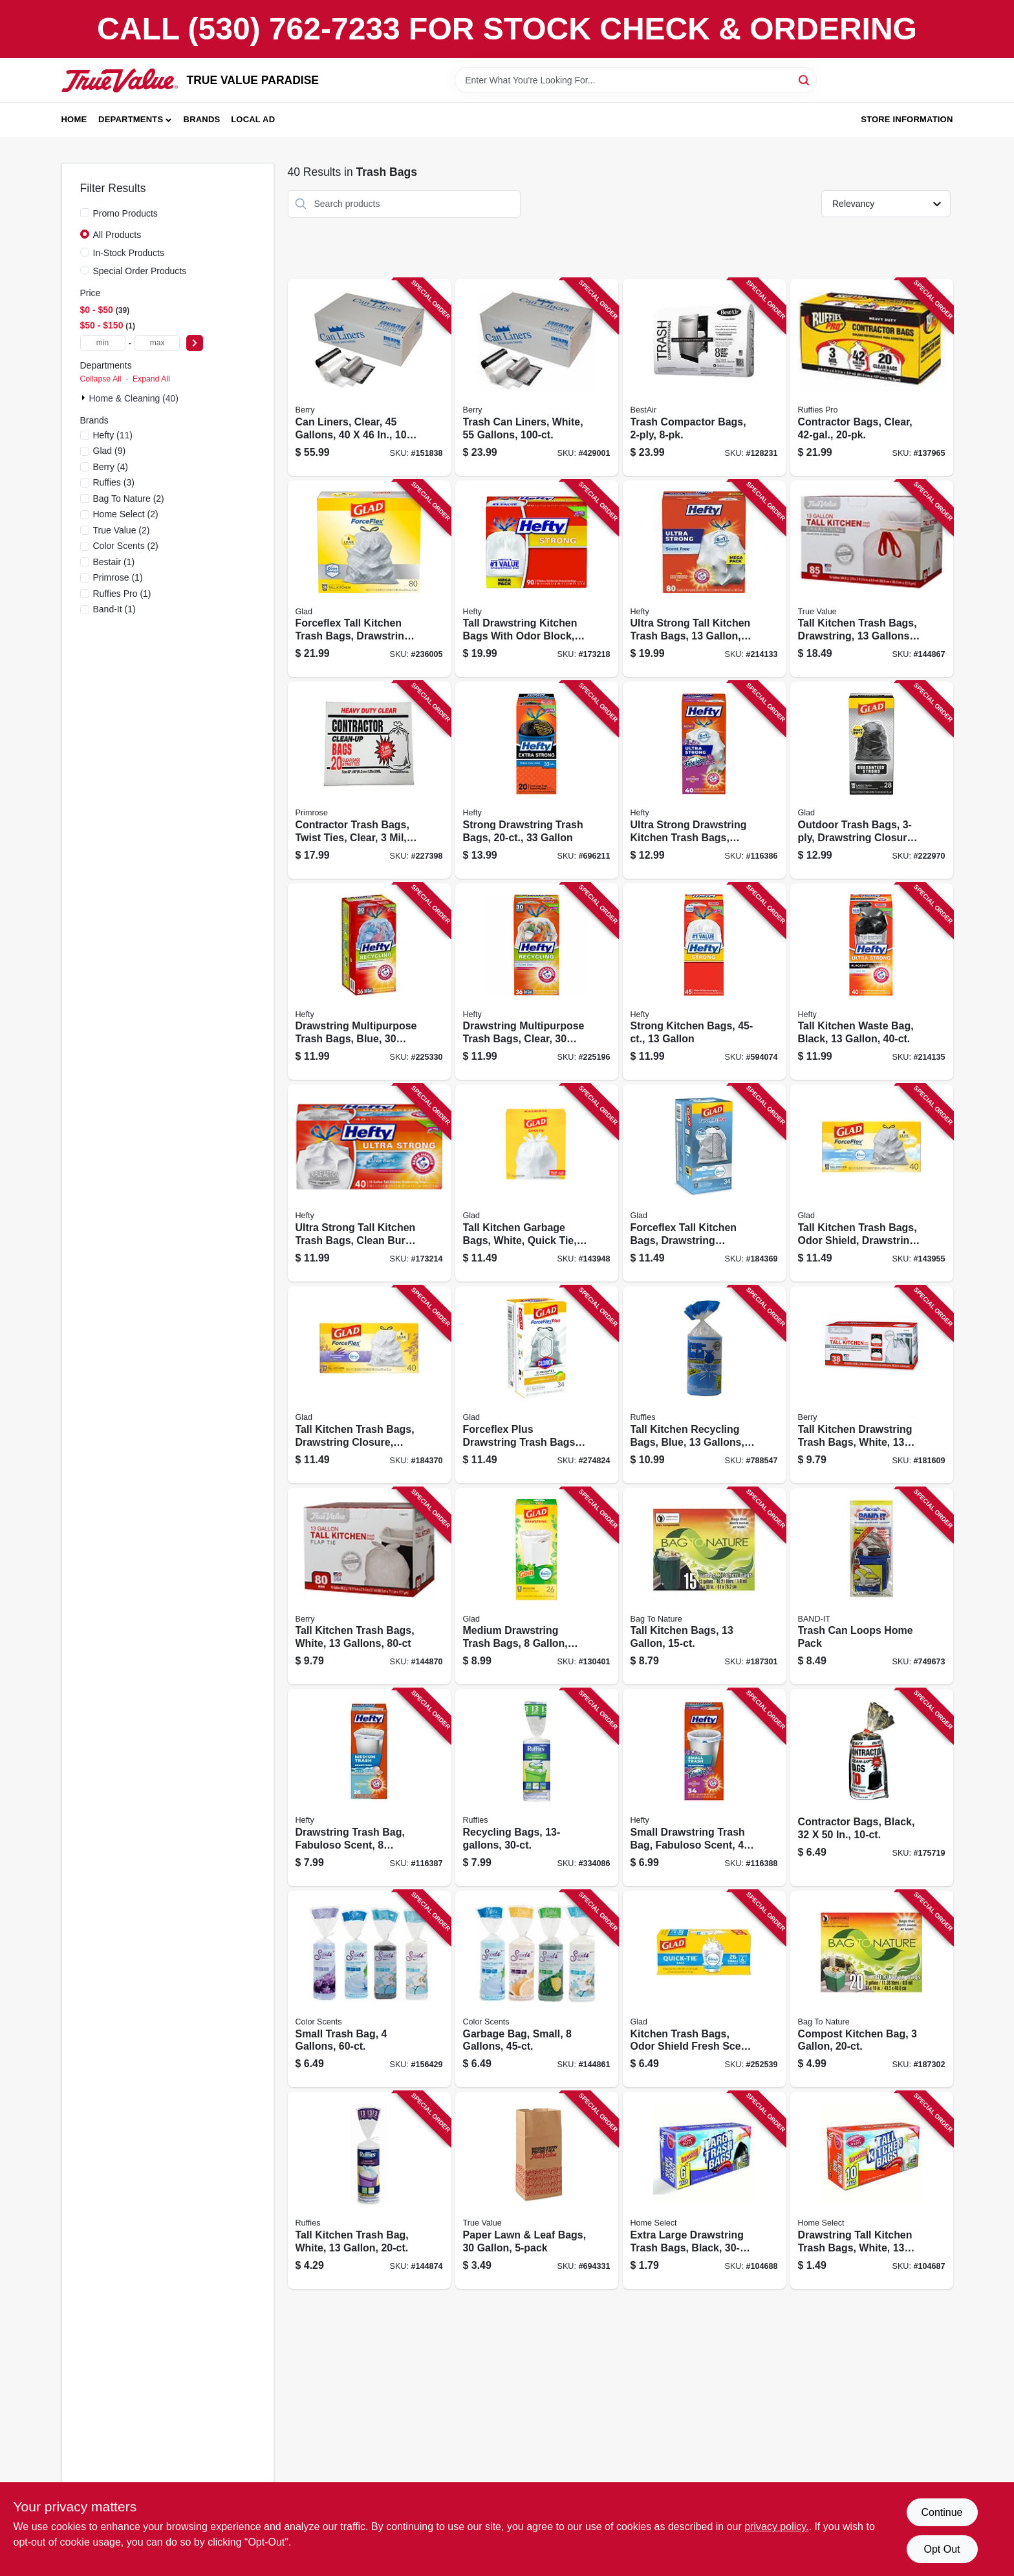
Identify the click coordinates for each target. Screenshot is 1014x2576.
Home (74, 119)
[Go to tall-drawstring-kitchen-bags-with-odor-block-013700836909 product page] (536, 579)
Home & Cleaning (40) (134, 398)
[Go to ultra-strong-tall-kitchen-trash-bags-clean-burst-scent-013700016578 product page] (369, 1183)
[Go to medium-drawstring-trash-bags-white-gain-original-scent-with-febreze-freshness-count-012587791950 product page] (536, 1586)
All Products (117, 234)
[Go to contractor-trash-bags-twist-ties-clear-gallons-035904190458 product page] (369, 780)
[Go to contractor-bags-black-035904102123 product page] (871, 1787)
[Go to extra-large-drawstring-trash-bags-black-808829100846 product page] (704, 2190)
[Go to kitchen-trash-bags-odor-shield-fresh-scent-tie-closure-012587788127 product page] (704, 1989)
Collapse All (101, 378)
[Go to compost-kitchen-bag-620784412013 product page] (871, 1989)
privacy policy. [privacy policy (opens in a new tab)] (776, 2526)
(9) (109, 450)
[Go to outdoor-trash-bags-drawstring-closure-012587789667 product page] (871, 780)
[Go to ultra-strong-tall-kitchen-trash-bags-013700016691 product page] (704, 579)
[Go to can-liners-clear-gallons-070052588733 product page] (369, 377)
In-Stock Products (129, 253)
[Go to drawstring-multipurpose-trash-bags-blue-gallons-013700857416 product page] (369, 981)
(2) (128, 498)
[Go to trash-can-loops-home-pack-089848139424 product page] (871, 1586)
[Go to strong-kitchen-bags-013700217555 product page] (704, 981)
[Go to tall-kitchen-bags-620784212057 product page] (704, 1586)
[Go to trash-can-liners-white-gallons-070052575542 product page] (536, 377)
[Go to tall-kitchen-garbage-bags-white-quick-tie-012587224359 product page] (536, 1183)
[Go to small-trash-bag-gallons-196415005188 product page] (369, 1989)
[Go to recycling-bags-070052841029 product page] (536, 1787)
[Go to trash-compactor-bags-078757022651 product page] (704, 377)
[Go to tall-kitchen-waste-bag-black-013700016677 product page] (871, 981)
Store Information (907, 119)
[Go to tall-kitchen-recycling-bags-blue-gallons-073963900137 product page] (704, 1384)
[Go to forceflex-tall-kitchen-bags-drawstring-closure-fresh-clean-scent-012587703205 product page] (704, 1183)
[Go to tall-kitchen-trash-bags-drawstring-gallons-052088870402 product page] (871, 579)
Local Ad (253, 119)
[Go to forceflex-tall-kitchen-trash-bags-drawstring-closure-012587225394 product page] (369, 579)
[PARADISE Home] (119, 80)
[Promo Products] (84, 212)
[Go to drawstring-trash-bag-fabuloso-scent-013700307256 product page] (369, 1787)
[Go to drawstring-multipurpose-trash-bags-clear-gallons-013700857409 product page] (536, 981)
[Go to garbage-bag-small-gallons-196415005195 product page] (536, 1989)
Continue (941, 2512)
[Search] (804, 79)
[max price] (157, 343)
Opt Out (941, 2549)
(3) (114, 482)
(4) (110, 467)
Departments (130, 119)
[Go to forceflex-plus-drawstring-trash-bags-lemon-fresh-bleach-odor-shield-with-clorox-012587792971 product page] (536, 1384)
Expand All (151, 378)
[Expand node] (84, 397)
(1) (114, 562)
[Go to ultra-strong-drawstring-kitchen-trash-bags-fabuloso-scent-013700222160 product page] (704, 780)
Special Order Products (140, 271)
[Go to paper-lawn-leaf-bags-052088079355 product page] (536, 2190)
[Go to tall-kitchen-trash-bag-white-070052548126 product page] (369, 2190)
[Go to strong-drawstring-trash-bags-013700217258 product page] (536, 780)
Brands (202, 119)
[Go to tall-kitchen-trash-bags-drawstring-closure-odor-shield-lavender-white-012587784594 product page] (369, 1384)
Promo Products (125, 213)
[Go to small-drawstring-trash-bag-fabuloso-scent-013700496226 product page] (704, 1787)
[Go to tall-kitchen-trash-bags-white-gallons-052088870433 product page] (369, 1586)
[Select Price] (194, 343)
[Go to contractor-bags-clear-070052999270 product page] (871, 377)
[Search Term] (636, 80)
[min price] (102, 343)
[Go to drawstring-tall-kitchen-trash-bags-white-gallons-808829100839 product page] (871, 2190)
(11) (113, 435)
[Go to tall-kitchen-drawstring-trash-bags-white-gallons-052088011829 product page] (871, 1384)
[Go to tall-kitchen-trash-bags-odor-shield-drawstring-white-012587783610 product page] (871, 1183)
